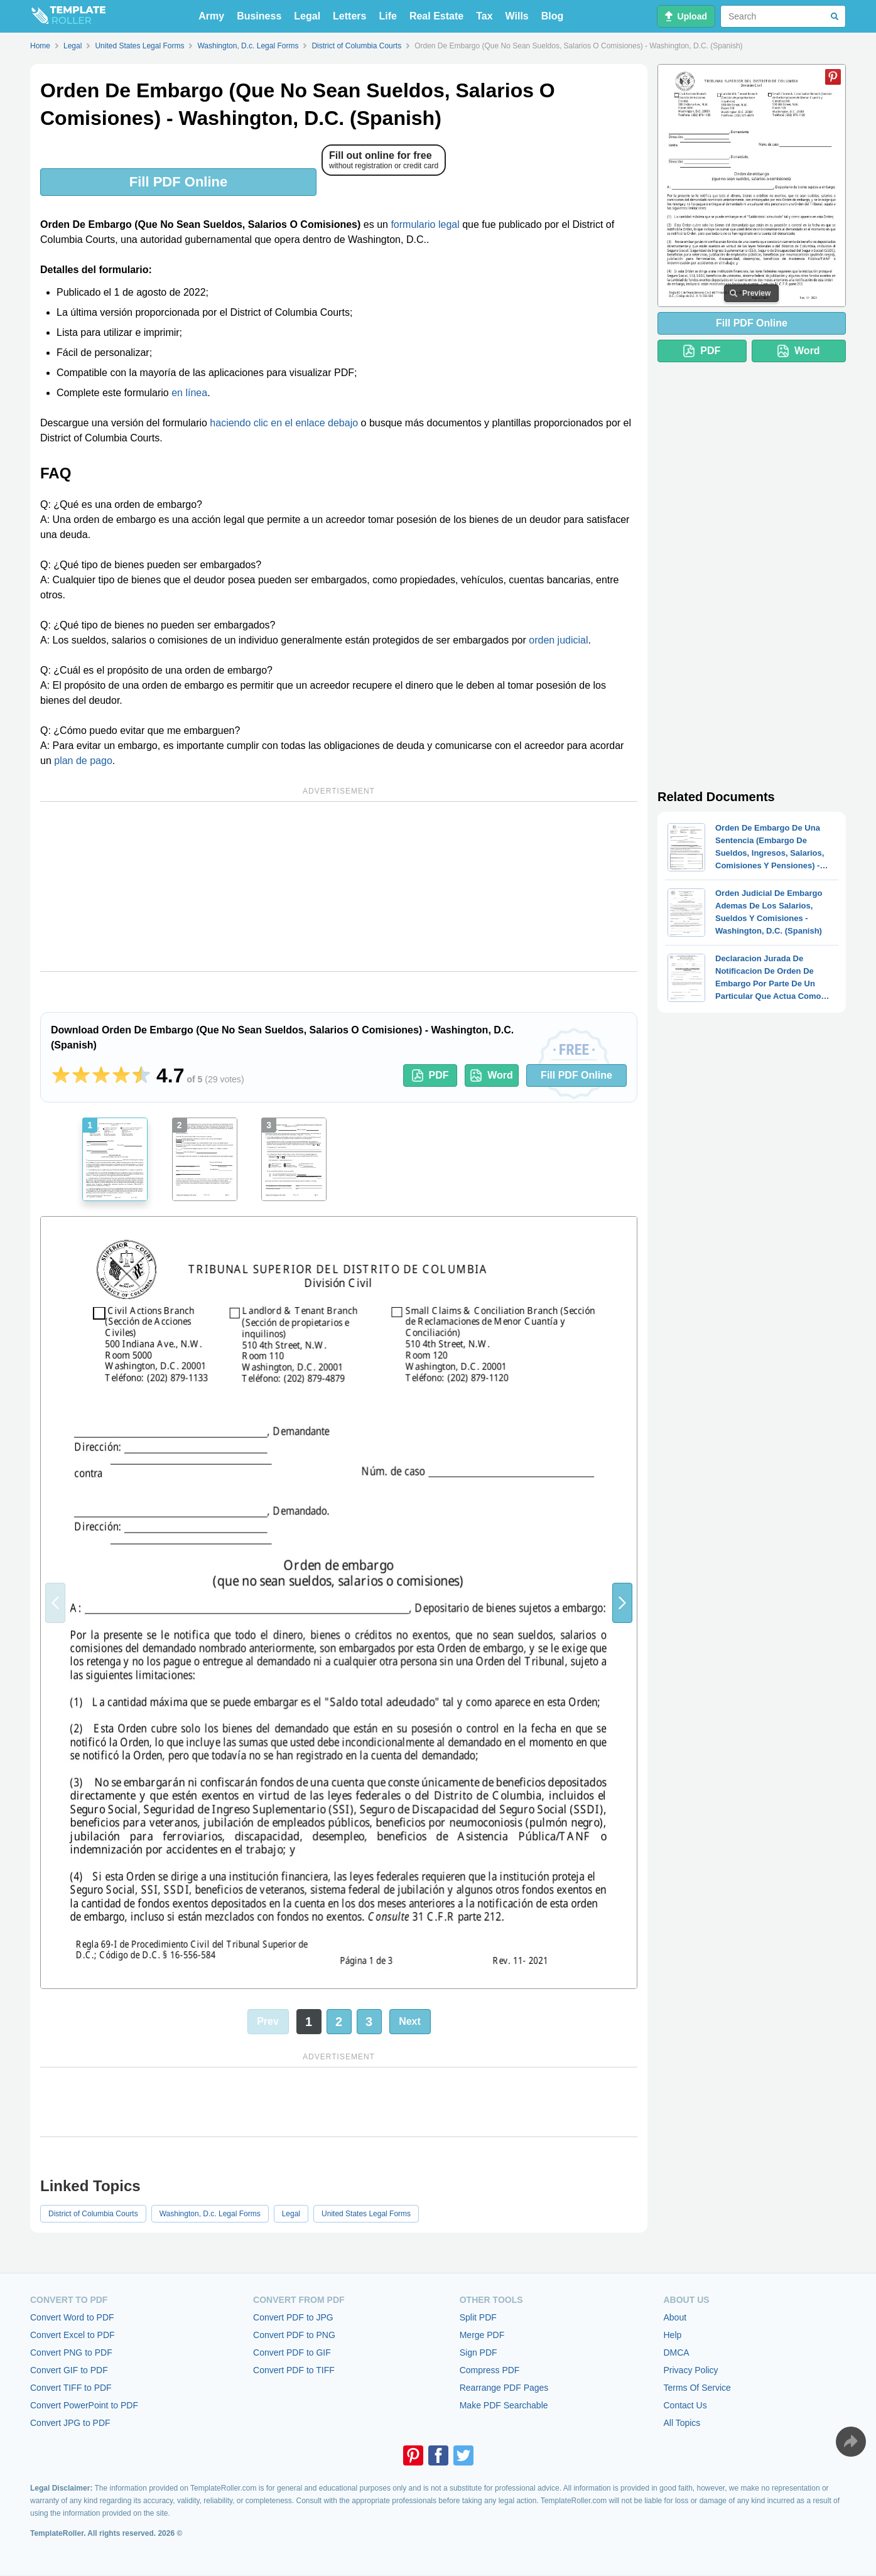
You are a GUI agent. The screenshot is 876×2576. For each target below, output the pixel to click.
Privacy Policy (690, 2370)
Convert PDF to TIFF (294, 2370)
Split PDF (478, 2317)
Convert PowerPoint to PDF (84, 2405)
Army (211, 16)
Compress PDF (490, 2370)
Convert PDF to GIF (292, 2352)
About (674, 2317)
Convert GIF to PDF (69, 2370)
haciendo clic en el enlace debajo (284, 423)
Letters (349, 16)
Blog (552, 16)
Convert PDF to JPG (293, 2317)
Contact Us (684, 2405)
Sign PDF (478, 2352)
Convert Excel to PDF (72, 2335)
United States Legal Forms (366, 2213)
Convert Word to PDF (72, 2317)
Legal (307, 16)
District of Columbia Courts (93, 2213)
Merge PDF (482, 2335)
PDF (430, 1075)
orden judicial (558, 640)
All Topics (681, 2423)
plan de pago (83, 760)
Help (672, 2335)
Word (491, 1075)
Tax (484, 16)
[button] (622, 1602)
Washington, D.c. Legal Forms (210, 2213)
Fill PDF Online (178, 182)
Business (259, 16)
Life (387, 16)
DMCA (676, 2352)
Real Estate (436, 16)
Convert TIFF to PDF (71, 2388)
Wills (517, 16)
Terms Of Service (696, 2388)
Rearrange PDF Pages (504, 2388)
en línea (189, 392)
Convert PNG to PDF (71, 2352)
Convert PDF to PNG (294, 2335)
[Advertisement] (338, 886)
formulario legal (425, 224)
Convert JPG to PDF (70, 2423)
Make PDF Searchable (504, 2405)
